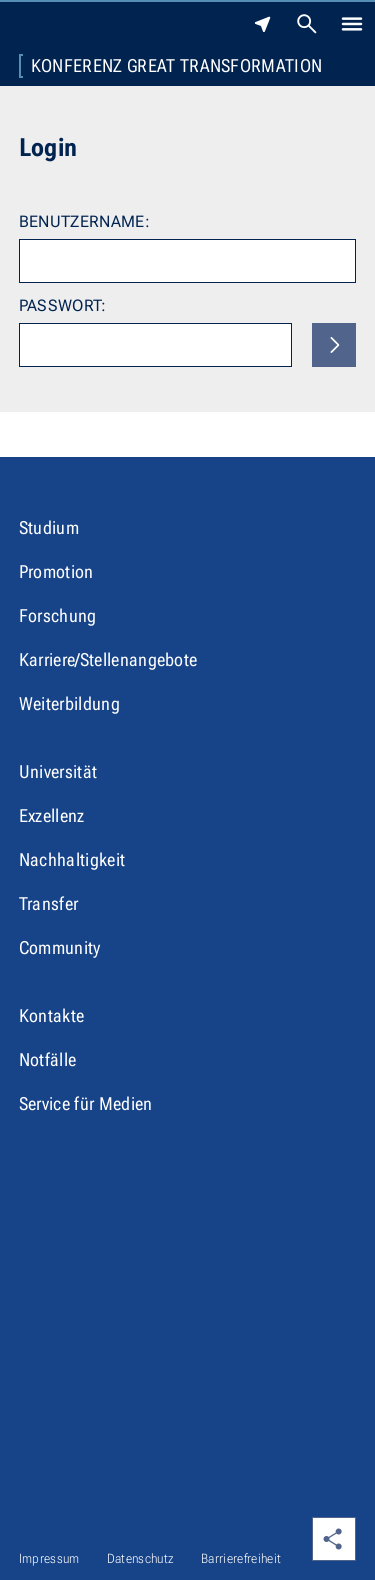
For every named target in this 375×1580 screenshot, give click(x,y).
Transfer (49, 903)
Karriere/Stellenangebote (108, 659)
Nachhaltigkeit (72, 859)
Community (60, 947)
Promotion (56, 571)
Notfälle (48, 1059)
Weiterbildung (69, 703)
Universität (58, 771)
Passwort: (63, 305)
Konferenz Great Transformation (177, 66)
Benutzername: (84, 221)
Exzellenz (52, 815)
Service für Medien (86, 1103)
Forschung (58, 615)
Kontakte (52, 1015)
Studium (49, 527)
